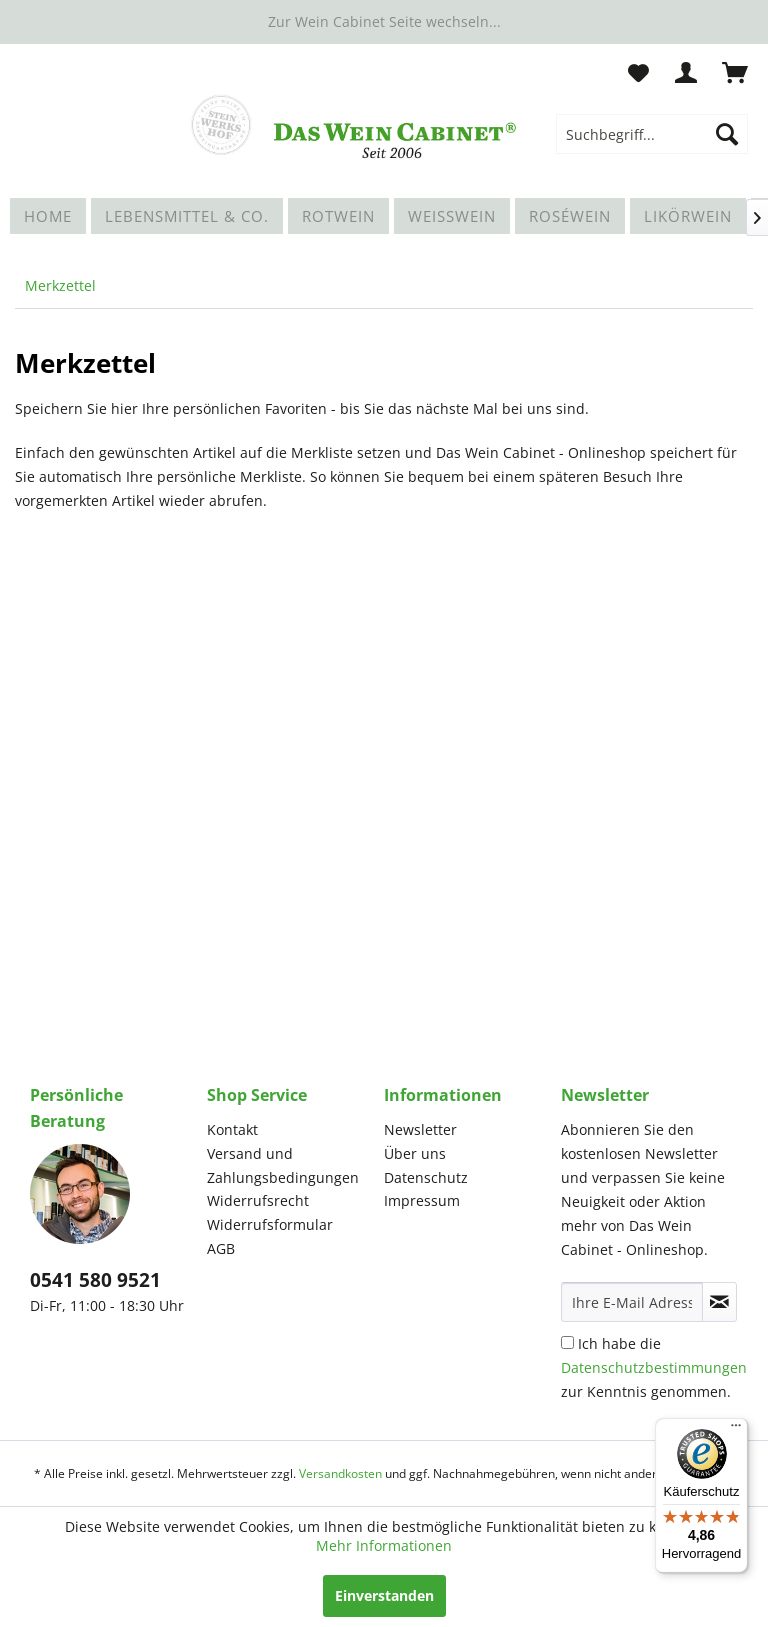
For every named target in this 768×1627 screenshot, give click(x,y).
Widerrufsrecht (258, 1200)
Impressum (422, 1200)
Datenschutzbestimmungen (654, 1367)
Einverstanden (384, 1595)
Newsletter (420, 1129)
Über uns (415, 1153)
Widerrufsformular (270, 1224)
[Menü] (736, 1430)
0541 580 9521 (95, 1280)
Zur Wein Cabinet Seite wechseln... (384, 21)
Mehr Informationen (384, 1545)
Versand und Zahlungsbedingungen (283, 1165)
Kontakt (232, 1129)
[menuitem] (652, 134)
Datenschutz (426, 1177)
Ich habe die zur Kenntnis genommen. (654, 1367)
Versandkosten (340, 1473)
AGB (221, 1248)
